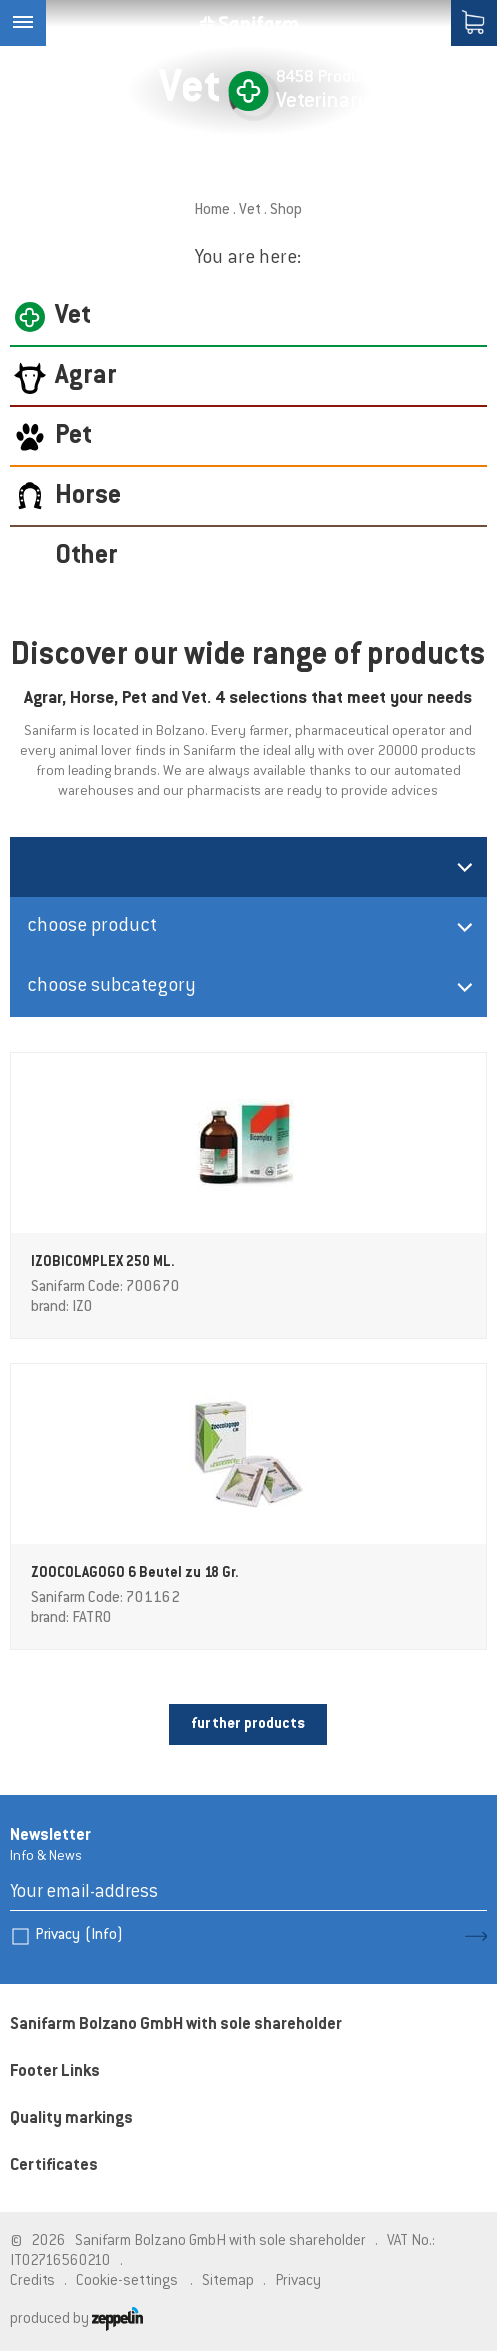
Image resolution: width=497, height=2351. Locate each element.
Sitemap (228, 2281)
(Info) (104, 1935)
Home (212, 210)
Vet (250, 210)
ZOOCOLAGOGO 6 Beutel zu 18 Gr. (135, 1574)
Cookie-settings (127, 2281)
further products (248, 1724)
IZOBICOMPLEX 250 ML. (103, 1263)
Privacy (79, 1935)
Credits (32, 2281)
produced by (76, 2319)
